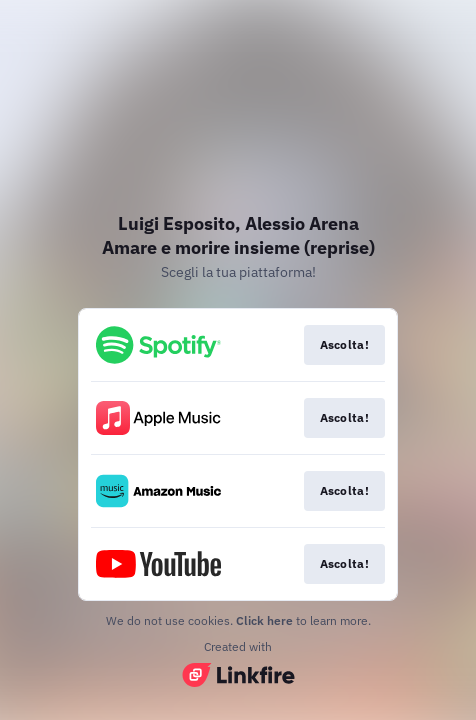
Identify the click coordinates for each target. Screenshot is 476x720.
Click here (264, 620)
